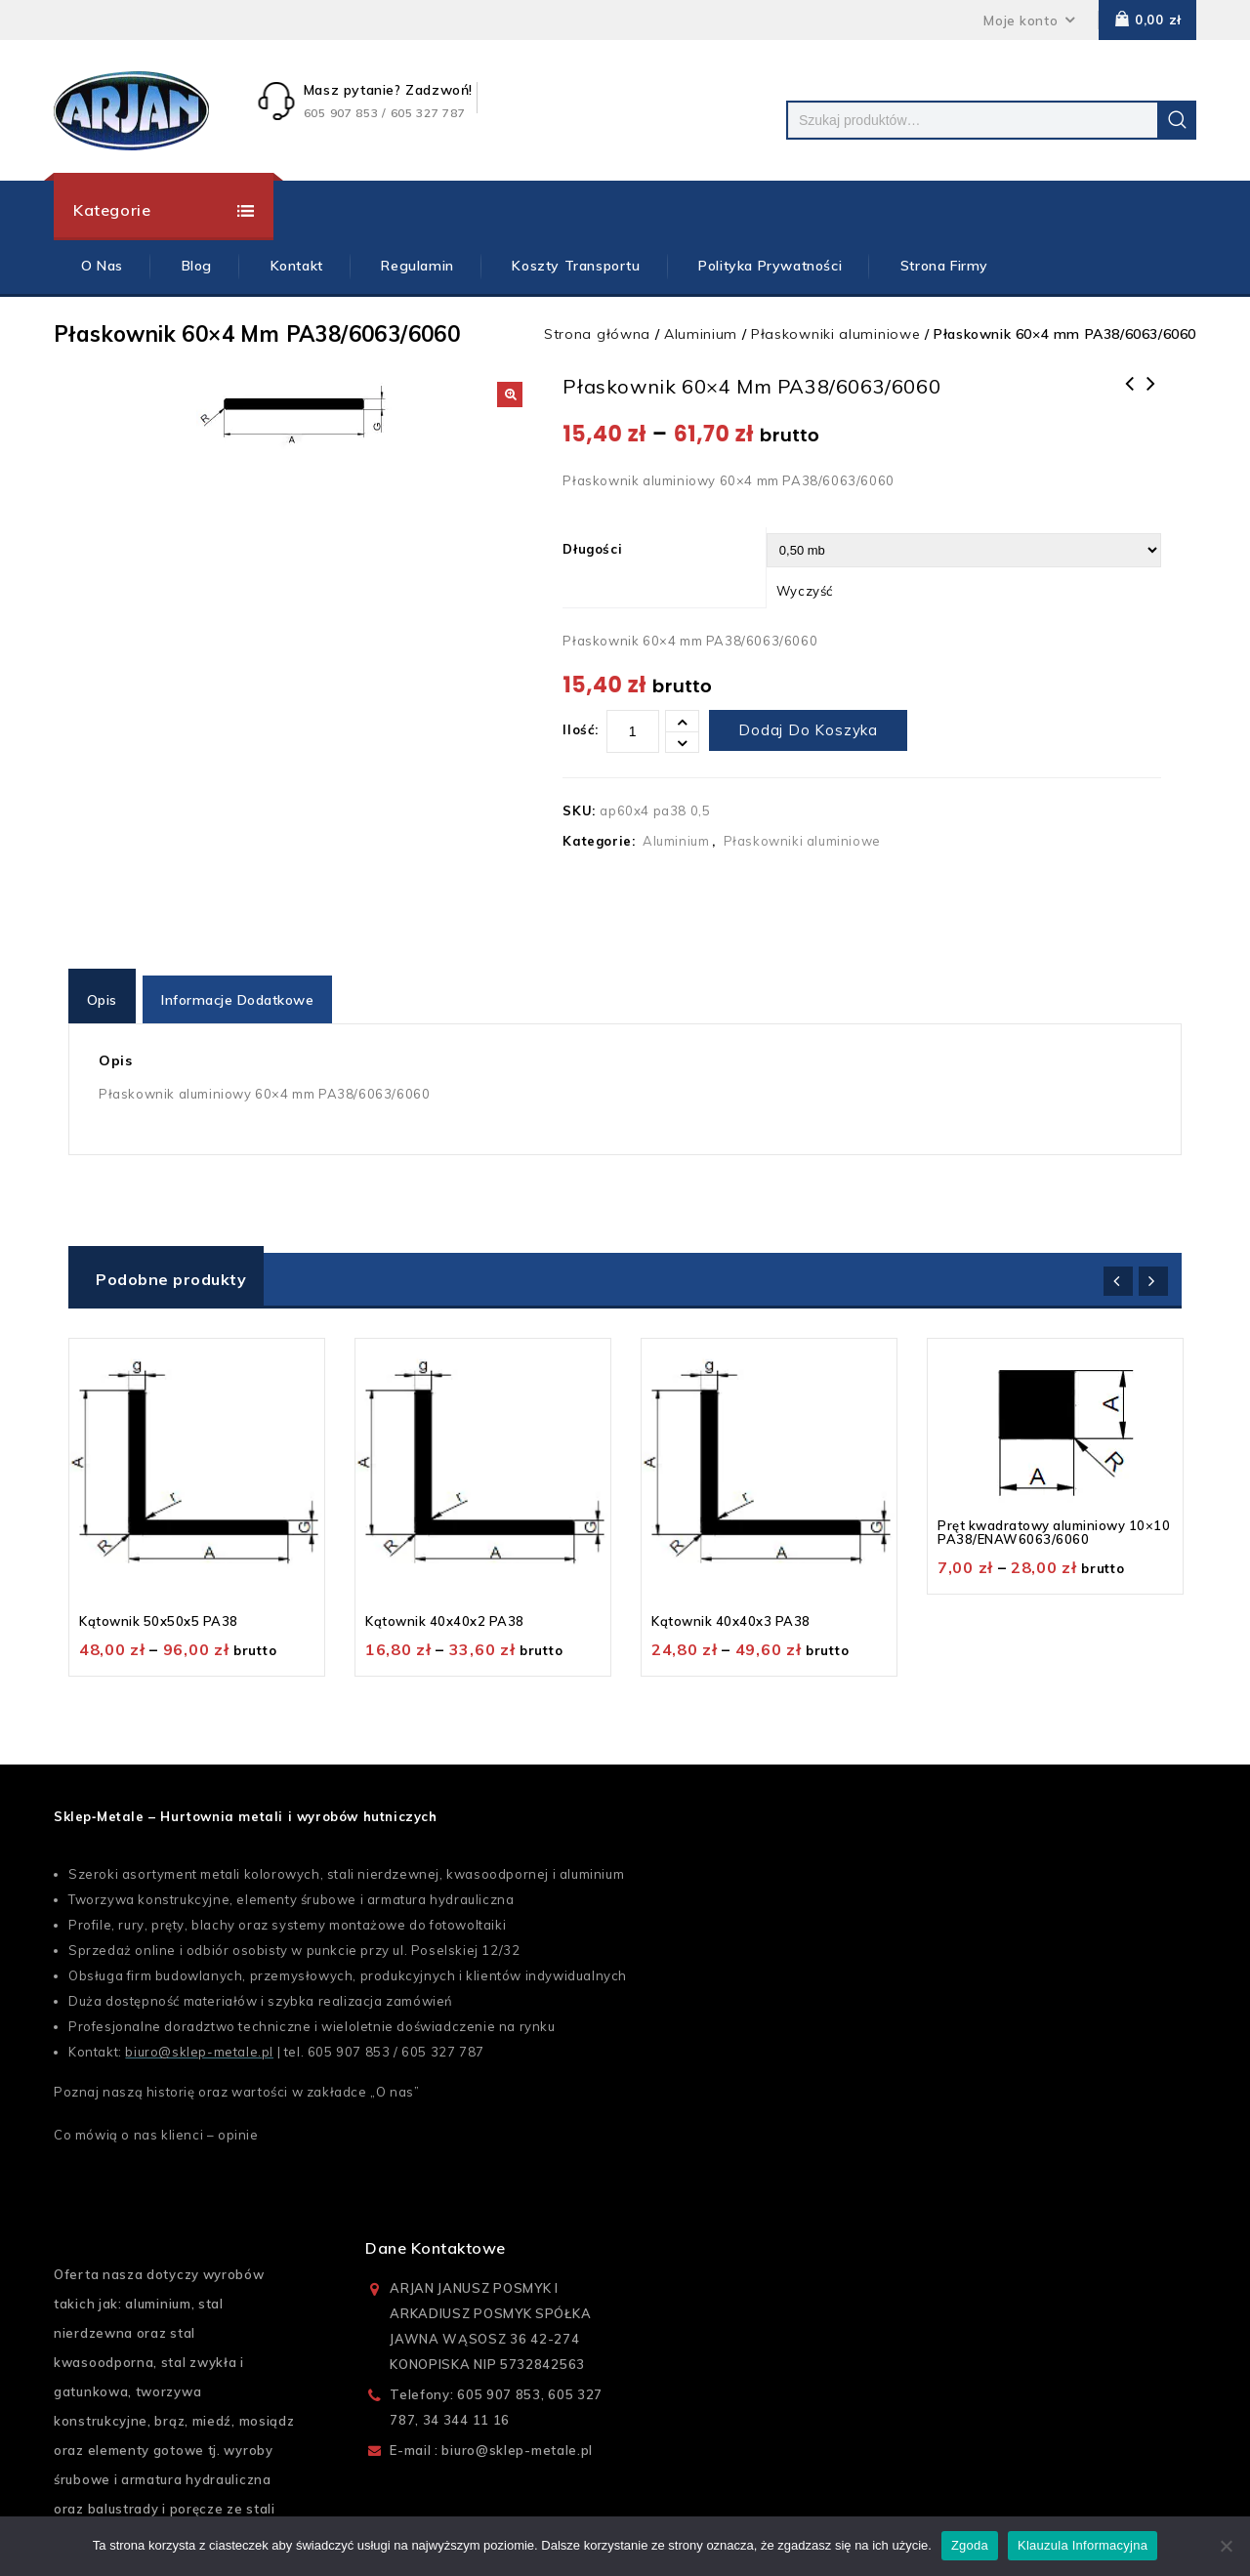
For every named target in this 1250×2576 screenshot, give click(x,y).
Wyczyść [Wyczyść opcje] (804, 591)
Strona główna (597, 334)
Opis (103, 990)
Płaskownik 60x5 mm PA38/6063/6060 (1129, 396)
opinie (238, 2126)
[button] (509, 394)
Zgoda (969, 2545)
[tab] (105, 990)
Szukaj (1176, 120)
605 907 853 (349, 2043)
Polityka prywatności (770, 265)
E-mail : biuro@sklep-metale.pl (491, 2441)
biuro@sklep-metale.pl (199, 2043)
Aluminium (700, 334)
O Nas (102, 265)
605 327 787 (442, 2043)
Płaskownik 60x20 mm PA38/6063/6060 (1150, 396)
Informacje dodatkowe (241, 990)
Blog (197, 265)
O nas (395, 2083)
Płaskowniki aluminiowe (835, 334)
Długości (592, 549)
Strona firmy (944, 265)
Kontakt (297, 265)
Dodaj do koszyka (808, 730)
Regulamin (417, 265)
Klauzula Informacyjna (1082, 2545)
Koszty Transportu (576, 265)
